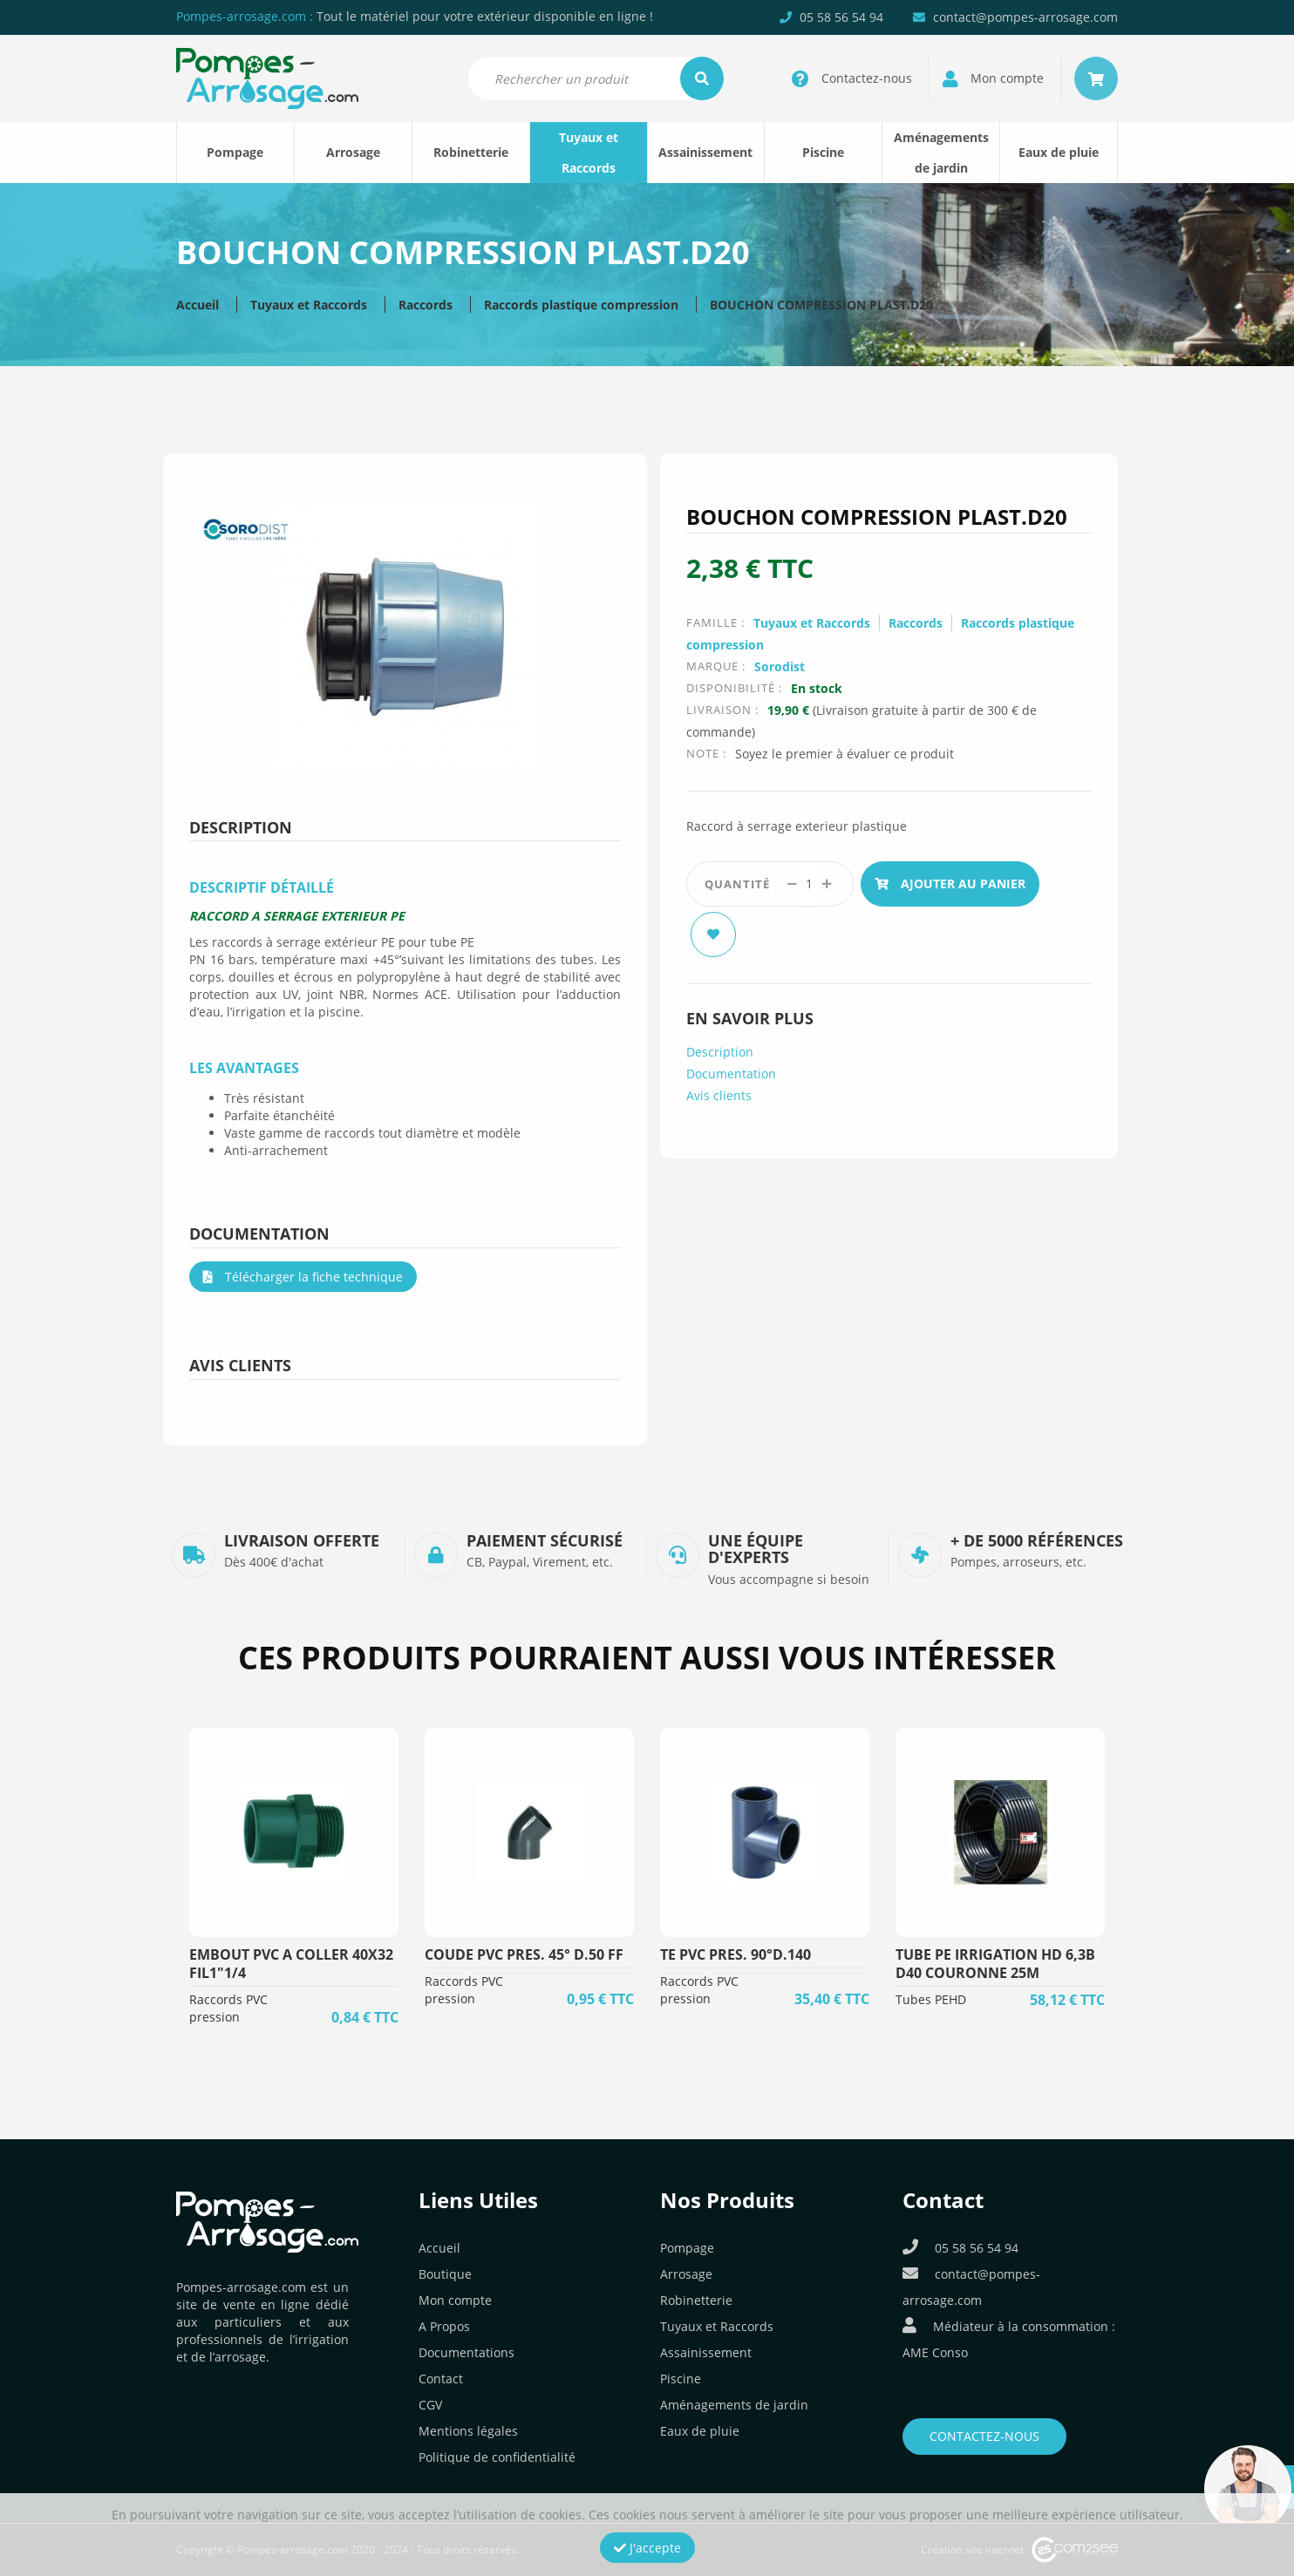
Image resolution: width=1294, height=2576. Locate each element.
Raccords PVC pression (228, 2008)
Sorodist (779, 666)
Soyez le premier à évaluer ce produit (844, 753)
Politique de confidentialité (497, 2457)
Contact (441, 2378)
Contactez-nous (984, 2436)
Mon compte (455, 2300)
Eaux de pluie (1058, 152)
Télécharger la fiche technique (303, 1276)
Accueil (197, 304)
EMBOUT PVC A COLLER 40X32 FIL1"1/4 (291, 1963)
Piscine (823, 152)
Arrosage (353, 152)
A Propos (444, 2326)
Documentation (731, 1068)
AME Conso (935, 2352)
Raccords (425, 304)
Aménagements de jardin (941, 152)
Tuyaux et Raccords (588, 152)
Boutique (445, 2274)
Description (719, 1046)
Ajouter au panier (950, 883)
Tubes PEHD (931, 1999)
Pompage (235, 152)
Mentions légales (468, 2431)
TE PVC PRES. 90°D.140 (735, 1954)
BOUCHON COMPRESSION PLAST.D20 (821, 304)
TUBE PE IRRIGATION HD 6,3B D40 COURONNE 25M (995, 1963)
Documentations (466, 2352)
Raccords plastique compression (581, 304)
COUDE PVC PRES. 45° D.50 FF (524, 1954)
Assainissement (705, 152)
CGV (430, 2404)
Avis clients (719, 1090)
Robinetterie (470, 152)
